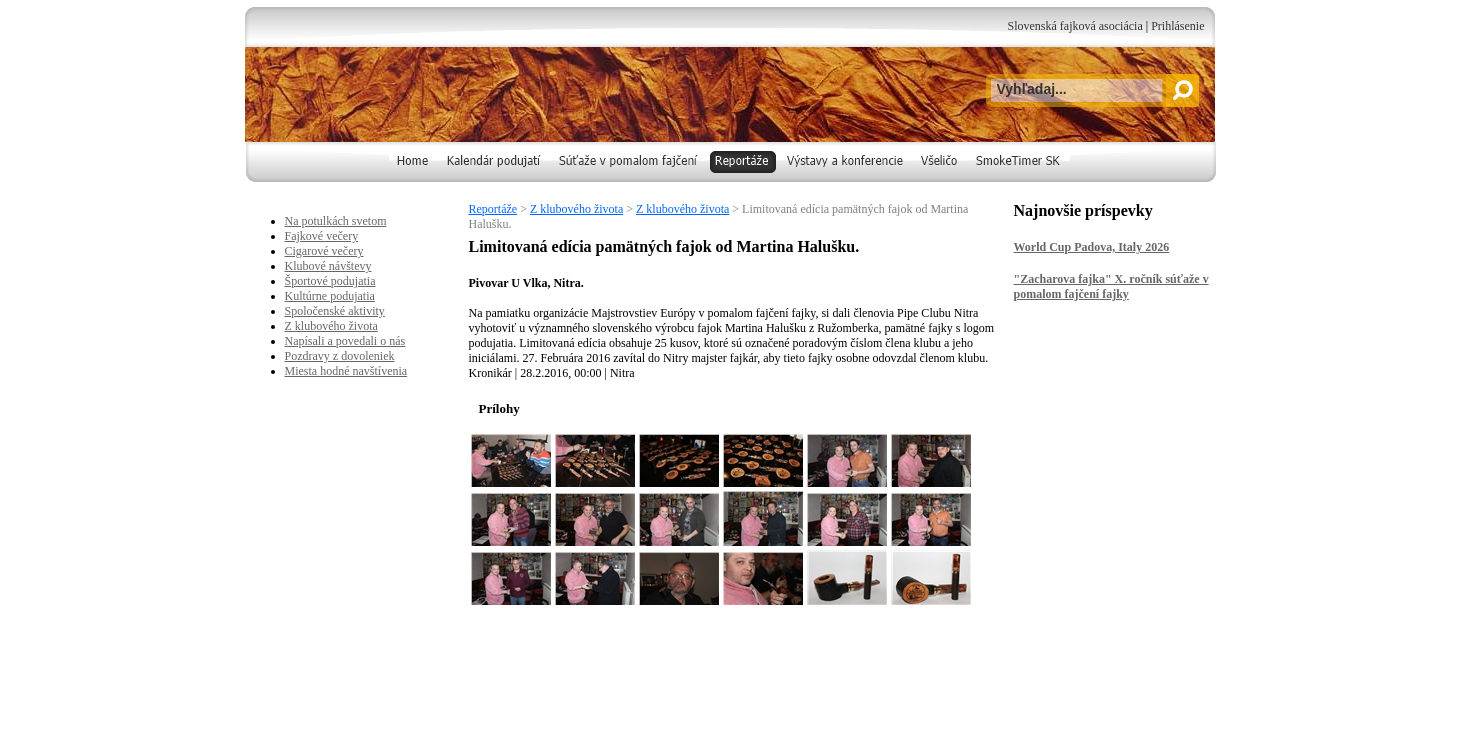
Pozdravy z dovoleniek (340, 356)
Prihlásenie (1177, 26)
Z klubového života (576, 209)
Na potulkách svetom (336, 221)
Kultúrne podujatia (330, 296)
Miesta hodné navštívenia (346, 371)
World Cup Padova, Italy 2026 (1092, 247)
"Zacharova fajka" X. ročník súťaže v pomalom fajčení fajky (1111, 286)
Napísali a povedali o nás (345, 341)
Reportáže (493, 209)
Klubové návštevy (328, 266)
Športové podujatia (330, 281)
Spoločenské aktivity (335, 311)
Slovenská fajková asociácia (1074, 26)
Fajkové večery (322, 236)
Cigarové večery (324, 251)
